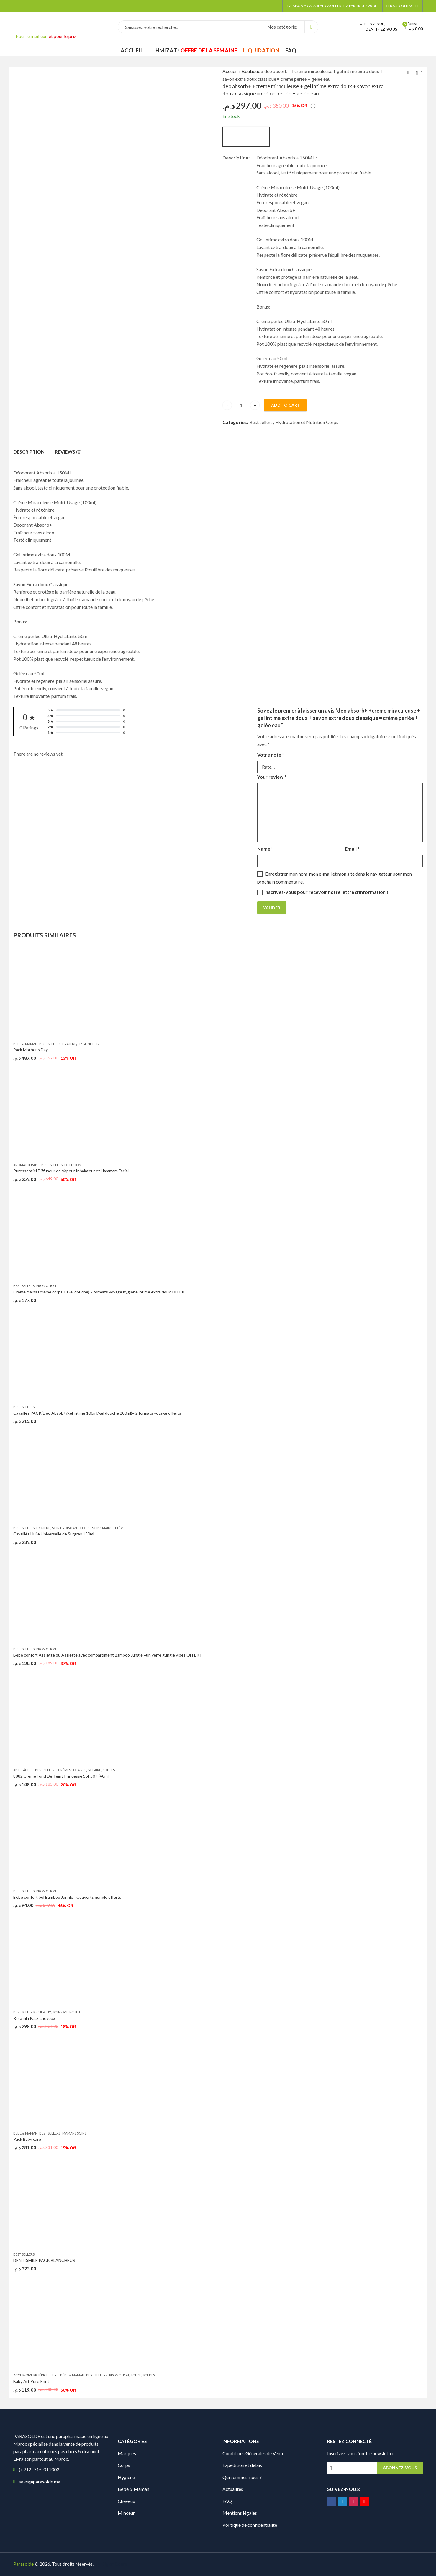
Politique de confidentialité (249, 2525)
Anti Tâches (23, 1770)
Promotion (46, 1286)
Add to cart (285, 405)
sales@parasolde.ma (39, 2481)
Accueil (229, 71)
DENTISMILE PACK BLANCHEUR (44, 2260)
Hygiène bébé (89, 1044)
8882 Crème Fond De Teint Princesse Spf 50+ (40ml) (61, 1776)
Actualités (232, 2489)
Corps (124, 2465)
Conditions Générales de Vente (253, 2453)
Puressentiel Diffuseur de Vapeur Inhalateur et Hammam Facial (71, 1170)
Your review (271, 776)
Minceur (126, 2513)
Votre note (270, 754)
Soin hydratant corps (71, 1528)
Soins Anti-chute (67, 2012)
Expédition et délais (242, 2465)
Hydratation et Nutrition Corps (306, 422)
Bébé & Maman (25, 1044)
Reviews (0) (68, 451)
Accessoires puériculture (35, 2375)
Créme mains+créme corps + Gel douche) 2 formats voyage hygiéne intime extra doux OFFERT (100, 1291)
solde (136, 2375)
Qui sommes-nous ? (242, 2477)
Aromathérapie (26, 1165)
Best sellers (261, 422)
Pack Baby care (27, 2139)
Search (311, 26)
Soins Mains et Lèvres (110, 1528)
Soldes (109, 1770)
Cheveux (43, 2012)
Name (265, 848)
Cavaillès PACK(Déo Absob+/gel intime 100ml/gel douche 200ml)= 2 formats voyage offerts (97, 1412)
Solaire (94, 1770)
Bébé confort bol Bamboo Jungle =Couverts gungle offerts (67, 1897)
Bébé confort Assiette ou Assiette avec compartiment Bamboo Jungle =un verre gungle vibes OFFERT (107, 1654)
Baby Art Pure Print (31, 2381)
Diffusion (72, 1165)
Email (352, 848)
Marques (127, 2453)
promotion (46, 1649)
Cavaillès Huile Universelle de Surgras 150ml (53, 1533)
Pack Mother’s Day (30, 1049)
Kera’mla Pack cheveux (34, 2018)
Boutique (251, 71)
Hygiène (69, 1044)
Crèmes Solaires (72, 1770)
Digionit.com (114, 2564)
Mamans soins (74, 2133)
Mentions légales (239, 2513)
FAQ (227, 2501)
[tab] (29, 452)
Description (29, 451)
